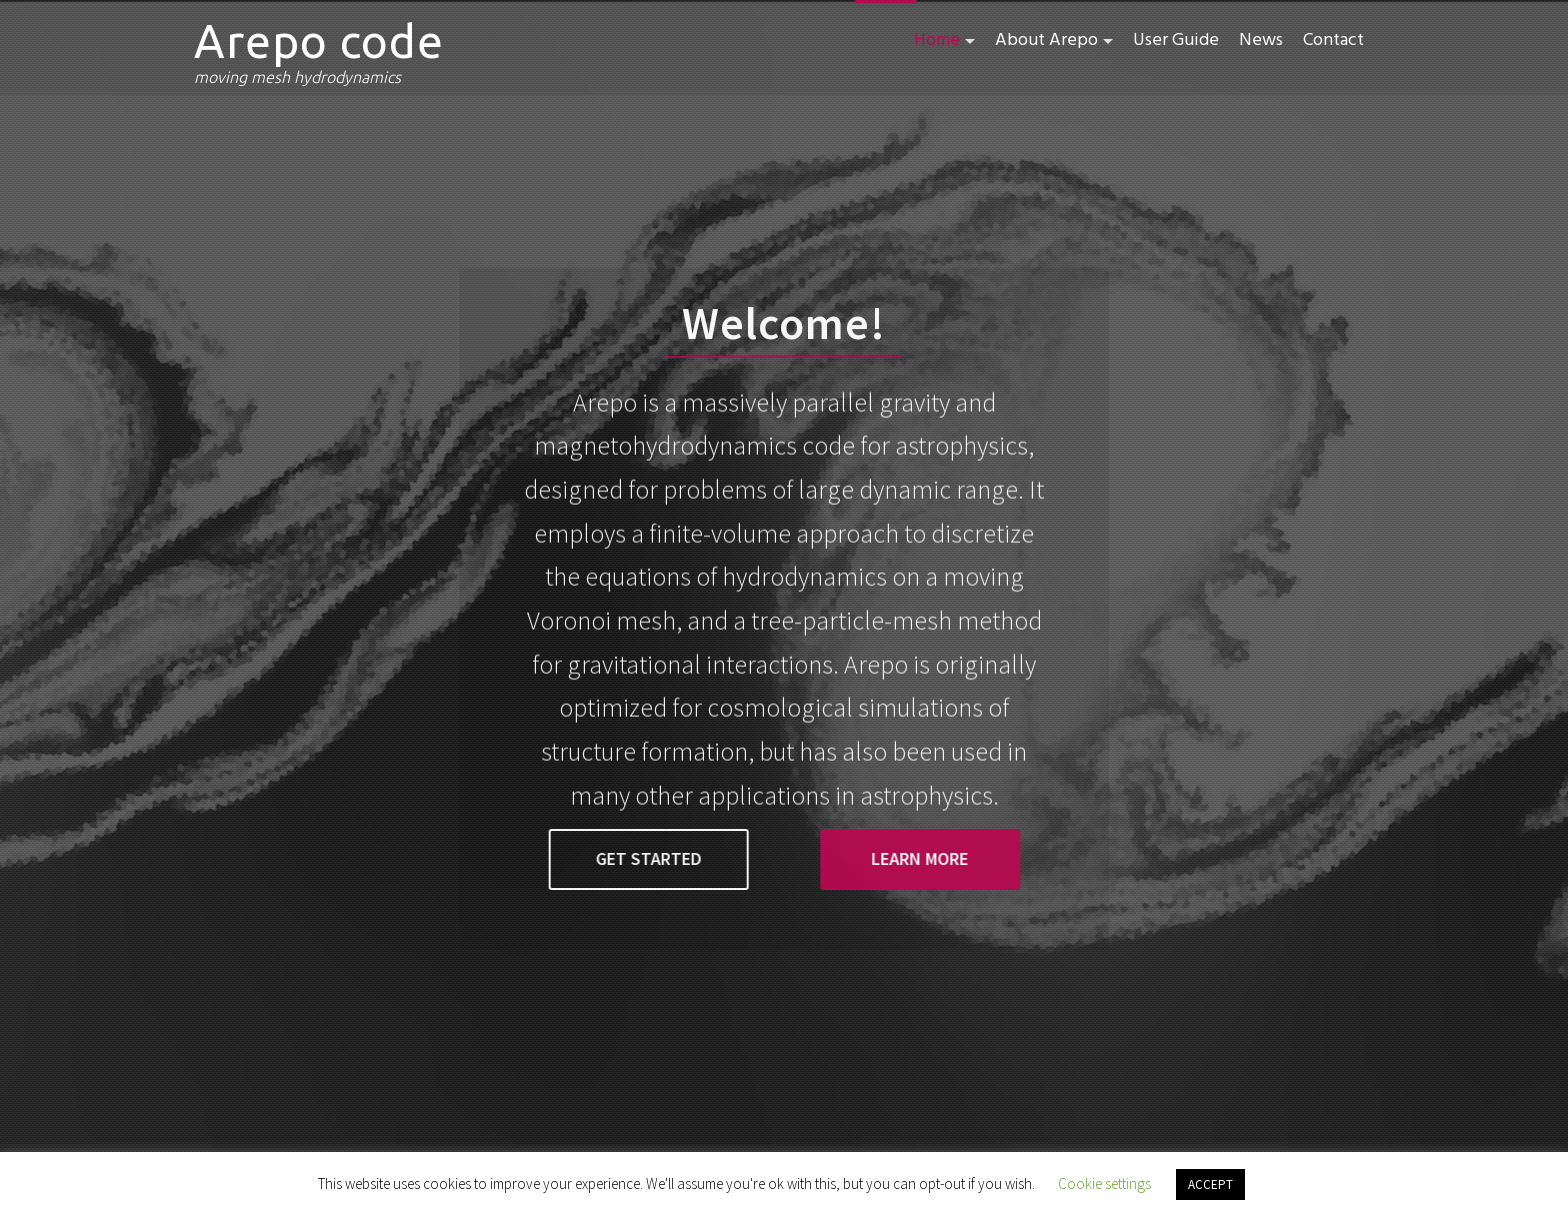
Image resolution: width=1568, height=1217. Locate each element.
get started (661, 858)
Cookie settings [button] (1104, 1183)
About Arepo (1046, 40)
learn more (906, 858)
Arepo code (319, 41)
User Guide (1176, 40)
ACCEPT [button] (1210, 1184)
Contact (1333, 40)
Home (937, 40)
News (1261, 40)
